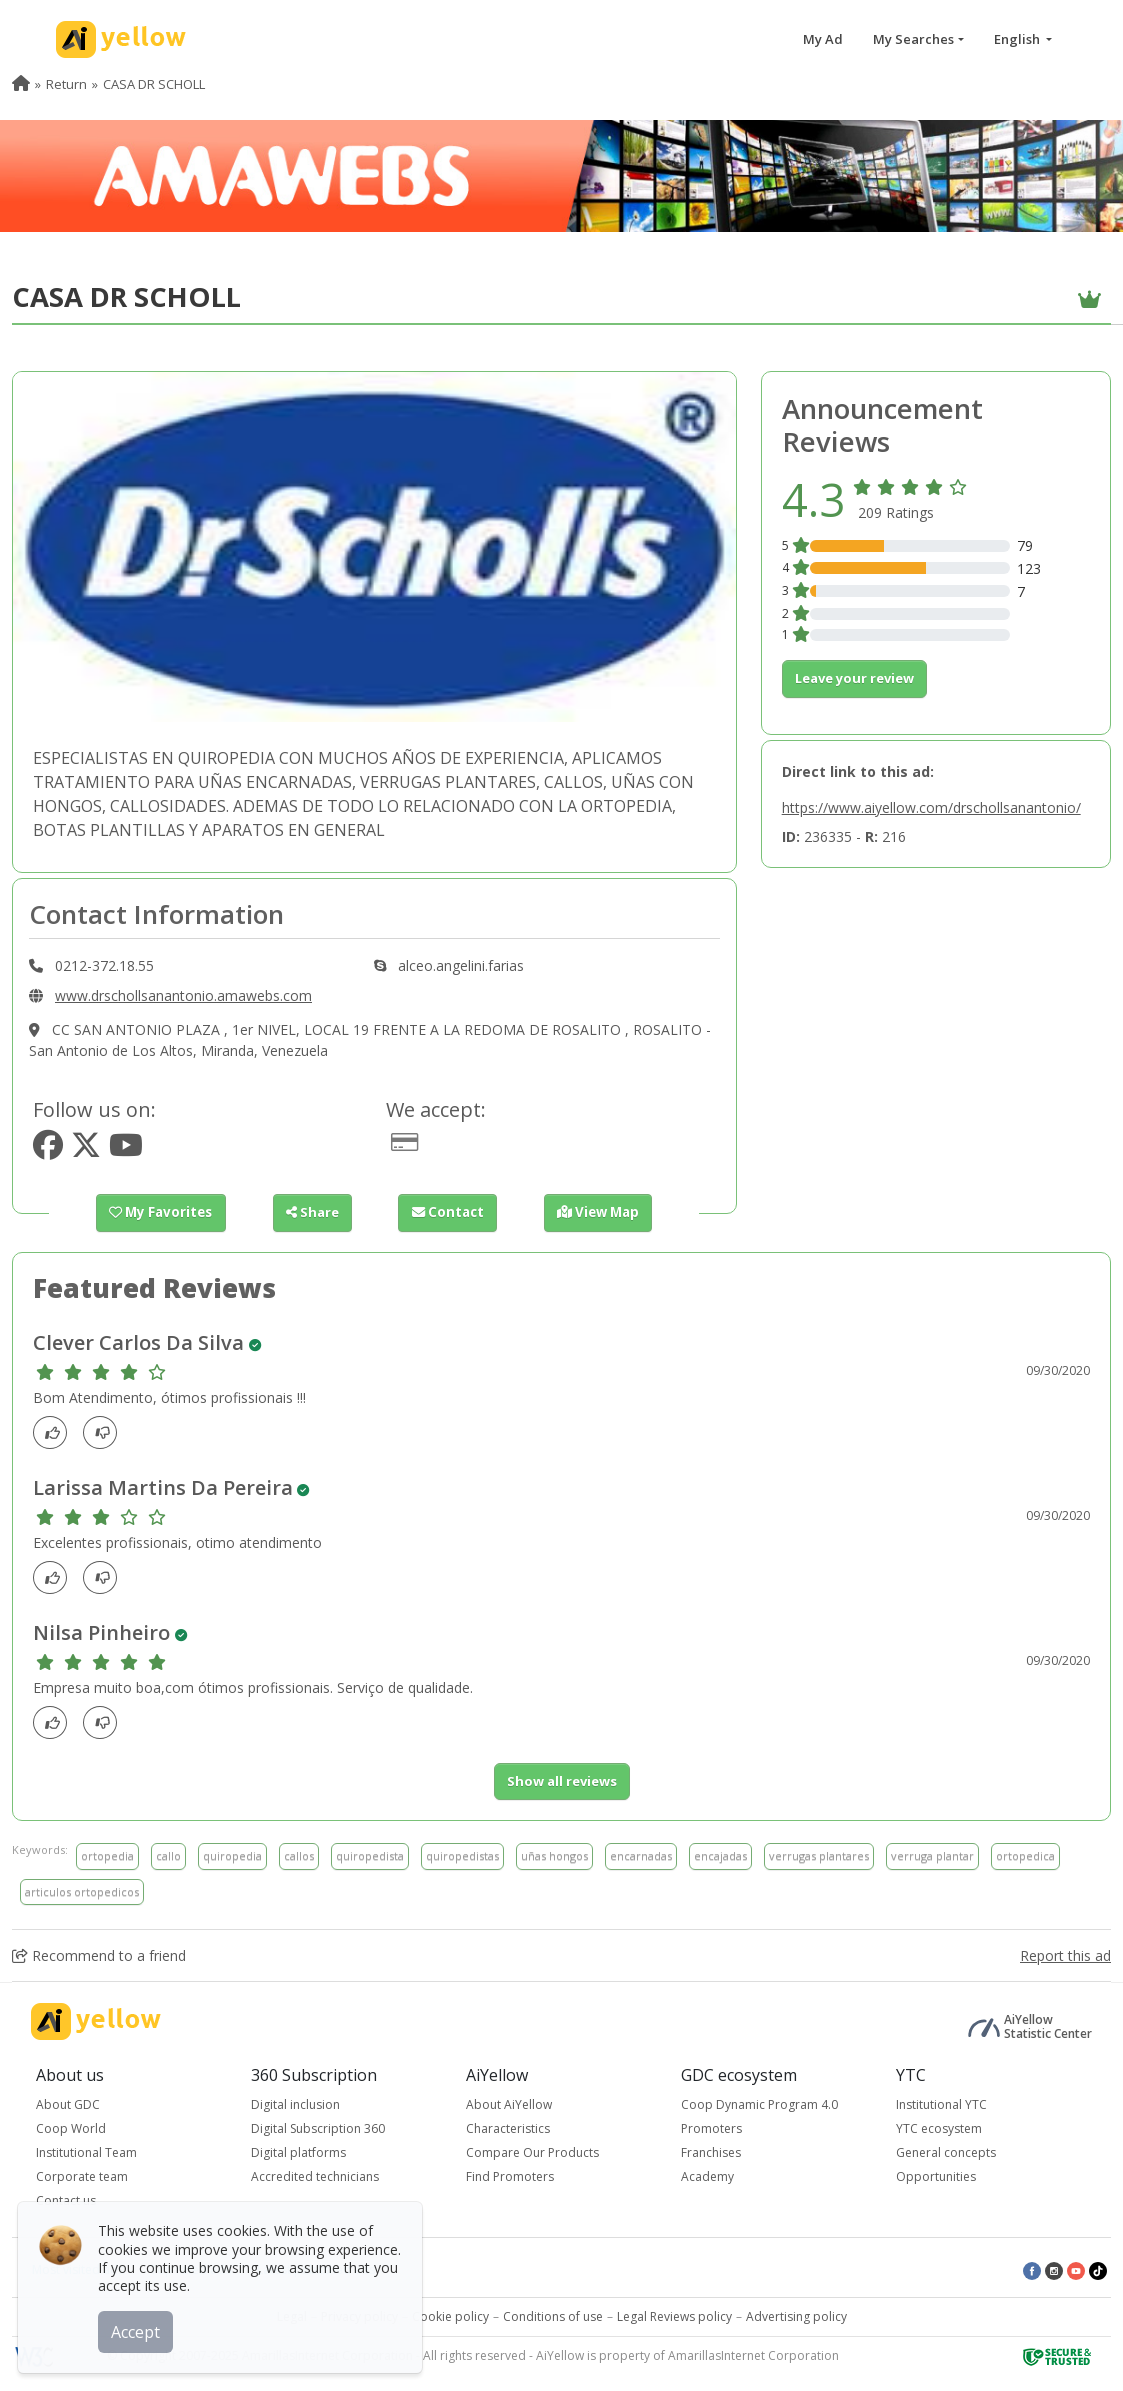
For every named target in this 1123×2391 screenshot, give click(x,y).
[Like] (55, 1432)
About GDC (68, 2104)
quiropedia (232, 1855)
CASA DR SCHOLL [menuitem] (154, 84)
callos (299, 1855)
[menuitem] (21, 84)
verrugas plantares (819, 1855)
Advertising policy (796, 2316)
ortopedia (107, 1855)
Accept (137, 2330)
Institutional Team (86, 2152)
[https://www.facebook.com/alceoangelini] (48, 1150)
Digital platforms (298, 2152)
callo (168, 1855)
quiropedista (370, 1855)
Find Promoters (510, 2176)
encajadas (720, 1855)
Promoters (711, 2128)
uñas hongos (554, 1855)
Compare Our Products (532, 2152)
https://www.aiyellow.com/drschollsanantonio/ (931, 807)
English (1018, 39)
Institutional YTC (941, 2104)
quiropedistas (462, 1855)
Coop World (71, 2128)
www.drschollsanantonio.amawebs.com (183, 995)
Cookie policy (450, 2316)
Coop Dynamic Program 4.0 (759, 2104)
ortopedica (1025, 1855)
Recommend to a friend (99, 1955)
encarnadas (641, 1855)
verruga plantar (932, 1855)
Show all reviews (562, 1781)
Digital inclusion (295, 2104)
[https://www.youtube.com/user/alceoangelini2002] (126, 1150)
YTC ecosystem (939, 2128)
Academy (707, 2176)
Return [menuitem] (66, 84)
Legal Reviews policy (674, 2316)
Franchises (711, 2152)
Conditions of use (553, 2316)
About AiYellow (509, 2104)
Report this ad (1065, 1955)
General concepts (946, 2152)
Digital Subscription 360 (318, 2128)
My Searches (913, 39)
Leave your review (854, 678)
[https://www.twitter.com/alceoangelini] (86, 1150)
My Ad (823, 39)
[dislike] (105, 1432)
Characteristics (508, 2128)
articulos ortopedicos (82, 1891)
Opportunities (936, 2176)
